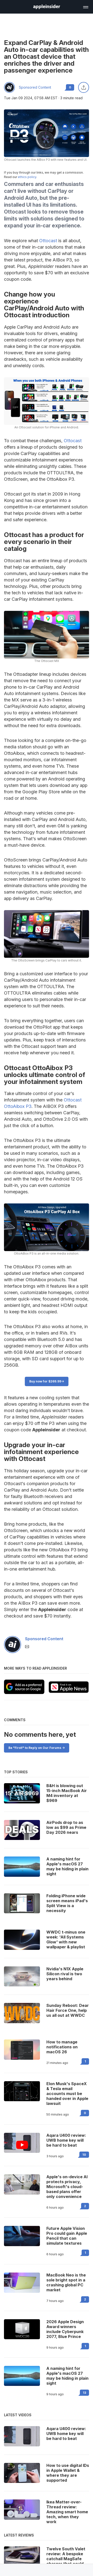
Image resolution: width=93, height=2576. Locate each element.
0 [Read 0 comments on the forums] (70, 87)
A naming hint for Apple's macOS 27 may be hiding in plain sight (67, 2376)
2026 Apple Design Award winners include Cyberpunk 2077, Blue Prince (65, 2329)
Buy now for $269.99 (45, 1381)
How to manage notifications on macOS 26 (62, 2046)
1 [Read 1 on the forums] (85, 2061)
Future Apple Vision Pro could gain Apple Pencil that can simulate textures (66, 2236)
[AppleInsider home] (46, 6)
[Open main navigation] (85, 6)
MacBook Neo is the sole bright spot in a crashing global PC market (66, 2282)
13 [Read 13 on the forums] (84, 2393)
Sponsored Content (35, 87)
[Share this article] (83, 87)
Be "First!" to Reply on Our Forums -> (36, 1748)
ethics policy (27, 177)
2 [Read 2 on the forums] (85, 2206)
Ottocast (48, 240)
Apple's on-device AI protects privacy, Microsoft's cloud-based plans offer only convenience (67, 2186)
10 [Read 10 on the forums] (84, 2155)
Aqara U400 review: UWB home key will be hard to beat (66, 2140)
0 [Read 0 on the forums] (85, 2113)
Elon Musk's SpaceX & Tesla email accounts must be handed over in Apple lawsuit (67, 2093)
